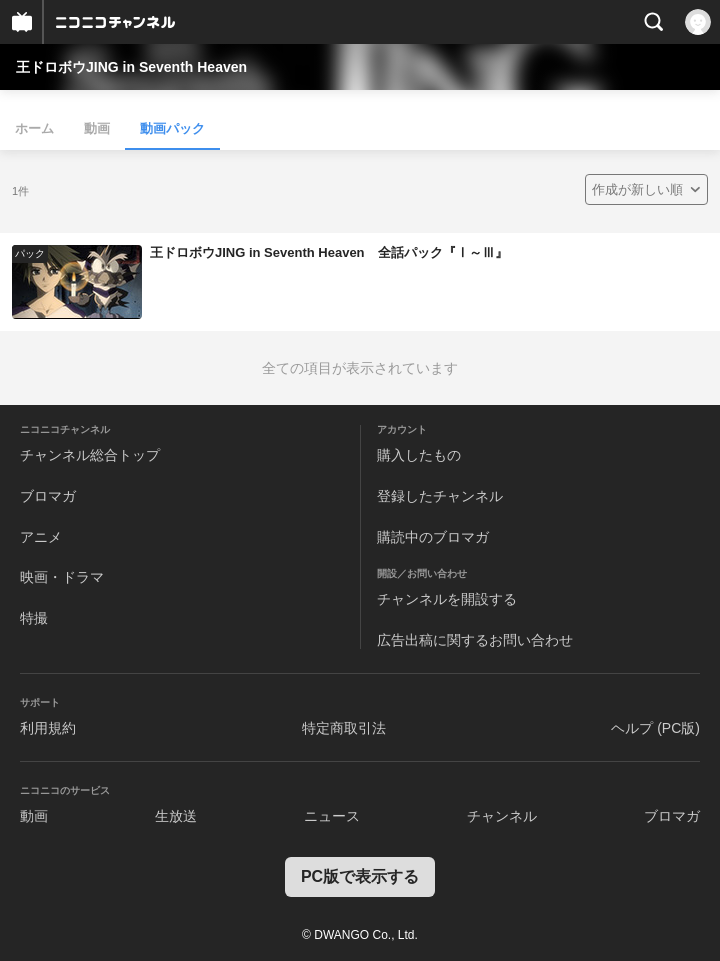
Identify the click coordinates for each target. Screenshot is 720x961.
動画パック (172, 128)
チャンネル (502, 816)
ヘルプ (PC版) (655, 728)
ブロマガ (48, 496)
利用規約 (48, 728)
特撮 (34, 618)
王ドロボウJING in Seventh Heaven (131, 67)
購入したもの (419, 455)
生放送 (176, 816)
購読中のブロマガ (433, 537)
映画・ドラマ (62, 577)
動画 (97, 128)
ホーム (34, 128)
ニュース (332, 816)
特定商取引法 (344, 728)
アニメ (41, 537)
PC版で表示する (360, 876)
